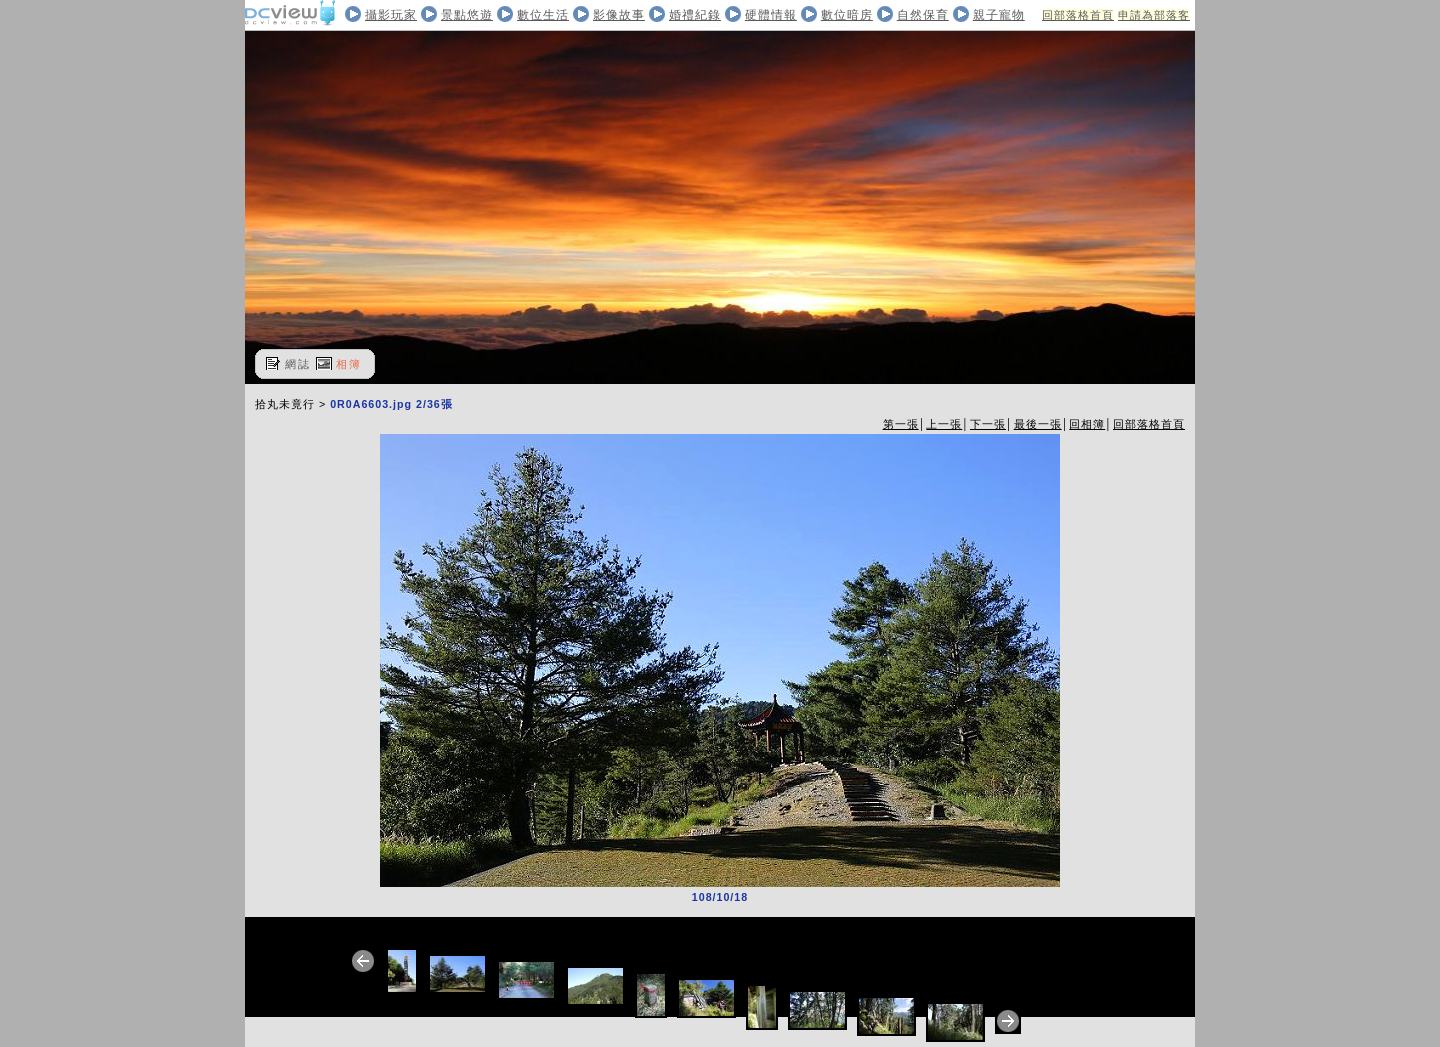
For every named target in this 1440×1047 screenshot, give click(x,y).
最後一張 (1038, 424)
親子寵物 (999, 15)
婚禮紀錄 (695, 15)
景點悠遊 (467, 15)
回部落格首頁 (1078, 15)
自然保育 (923, 15)
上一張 (944, 424)
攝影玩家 (391, 15)
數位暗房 (847, 15)
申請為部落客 (1154, 15)
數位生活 (543, 15)
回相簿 (1087, 424)
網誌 (298, 364)
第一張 (901, 424)
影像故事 (619, 15)
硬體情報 (771, 15)
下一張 (988, 424)
